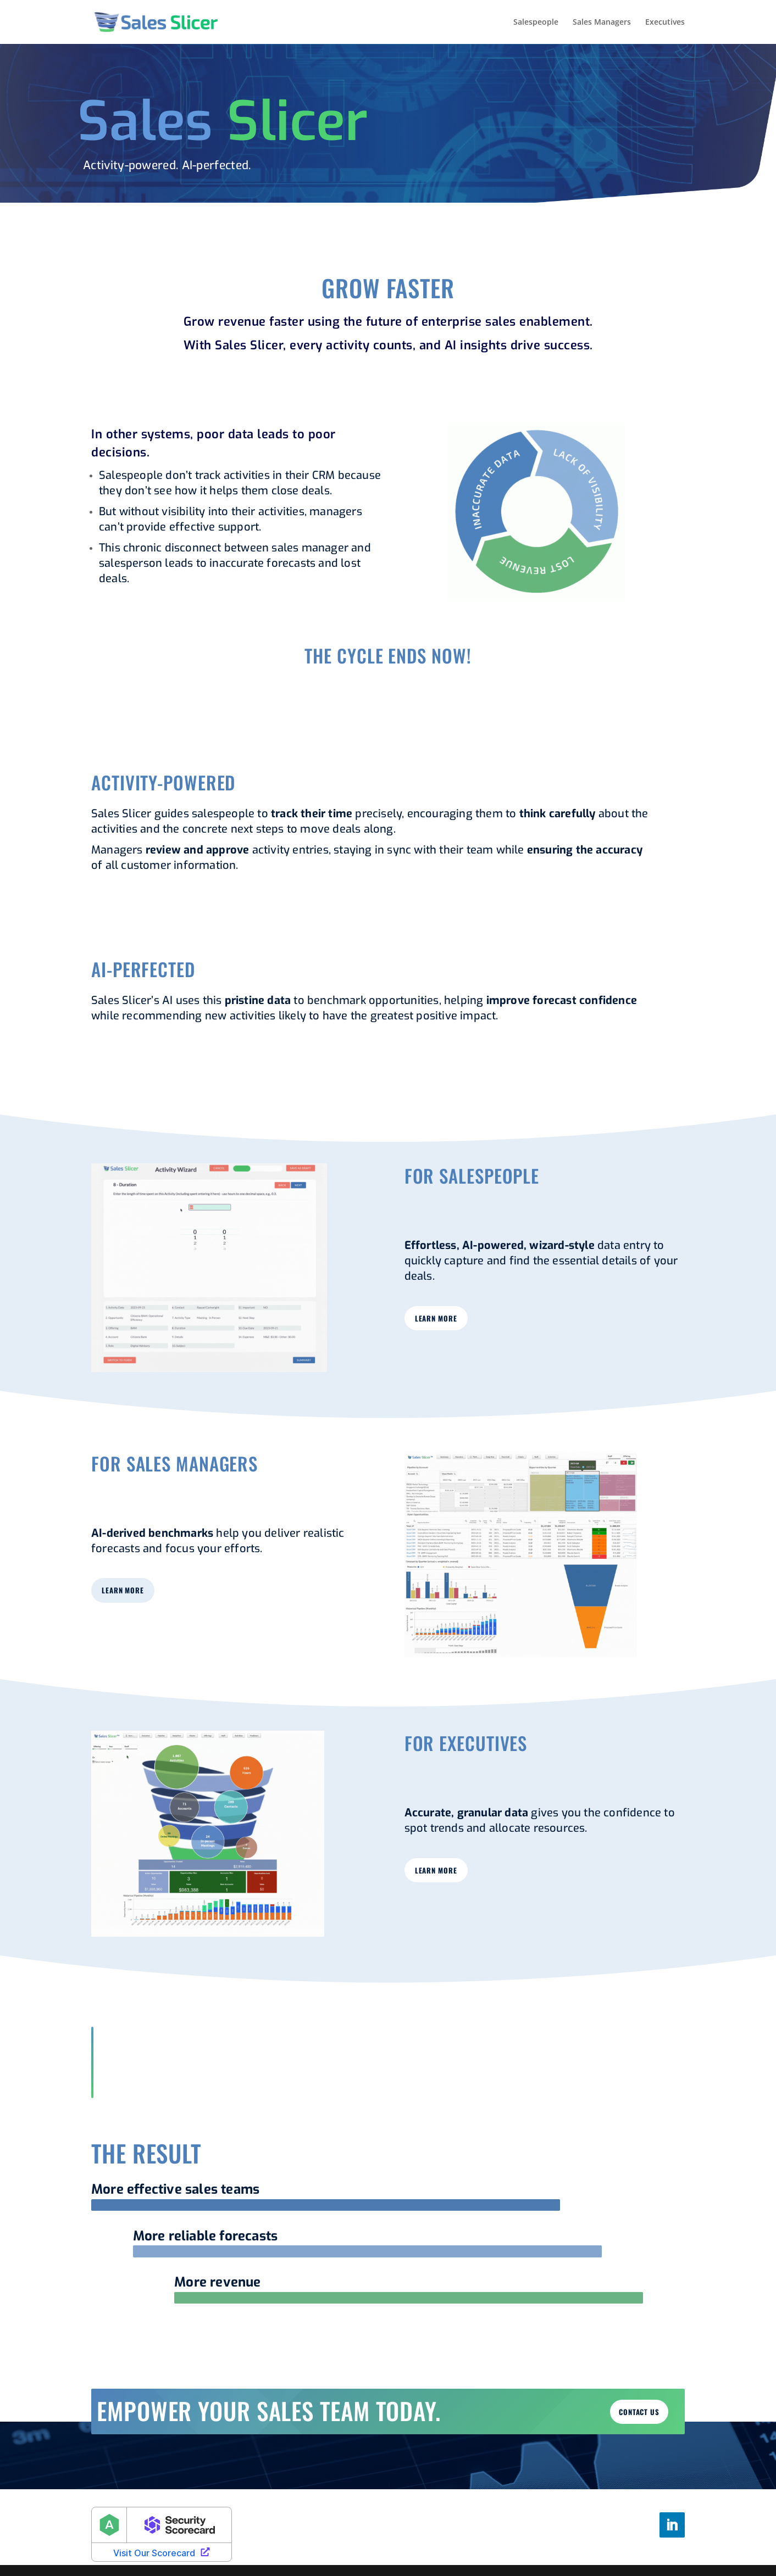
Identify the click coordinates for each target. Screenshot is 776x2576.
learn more (436, 1318)
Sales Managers (602, 22)
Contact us (639, 2411)
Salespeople (535, 22)
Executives (665, 22)
